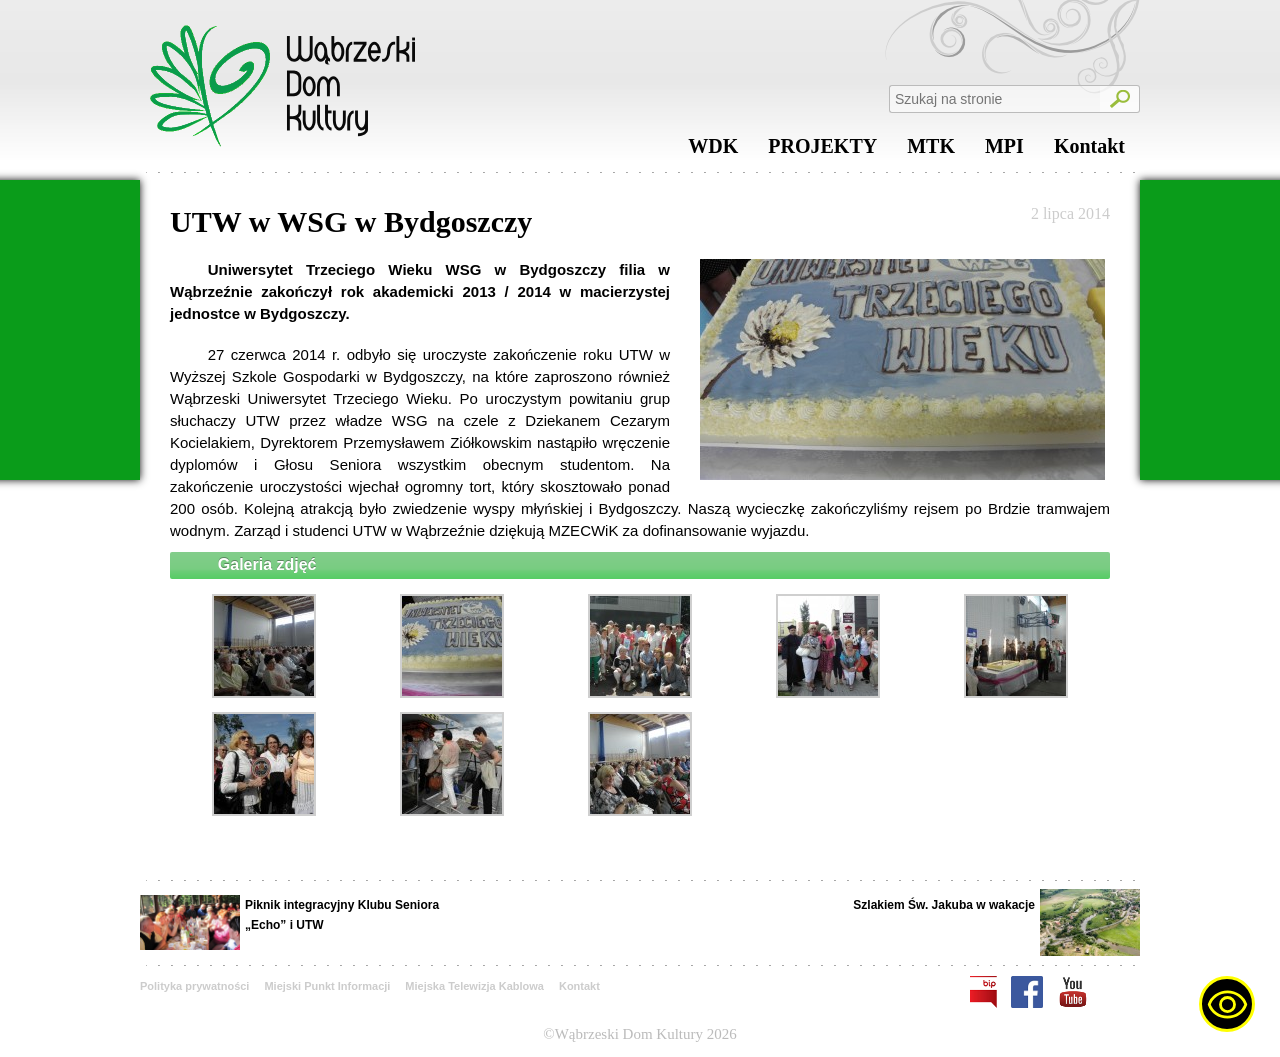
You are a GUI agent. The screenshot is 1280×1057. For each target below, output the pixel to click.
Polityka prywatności (194, 986)
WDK (713, 151)
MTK (931, 151)
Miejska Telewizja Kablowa (474, 986)
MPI (1004, 151)
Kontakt (1089, 151)
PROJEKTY (822, 151)
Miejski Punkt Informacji (327, 986)
